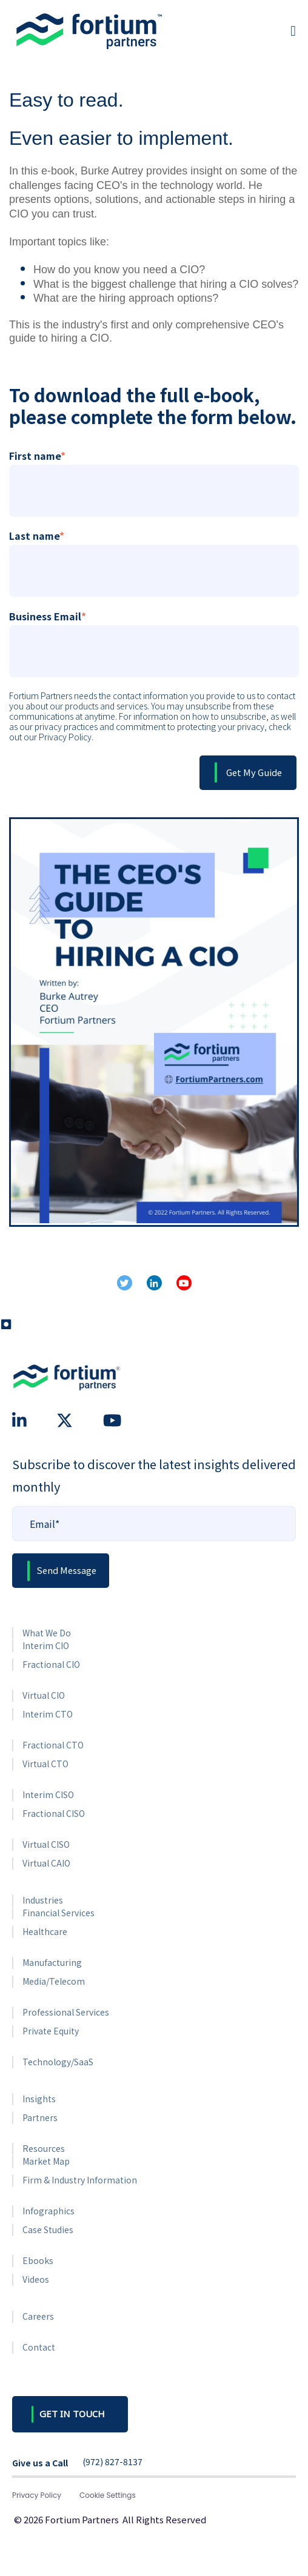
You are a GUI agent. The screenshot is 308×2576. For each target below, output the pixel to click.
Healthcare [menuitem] (44, 1931)
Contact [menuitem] (38, 2347)
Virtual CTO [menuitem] (45, 1764)
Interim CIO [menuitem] (45, 1645)
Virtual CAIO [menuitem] (46, 1863)
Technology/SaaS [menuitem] (57, 2062)
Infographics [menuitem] (48, 2211)
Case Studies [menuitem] (47, 2229)
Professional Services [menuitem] (65, 2012)
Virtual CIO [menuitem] (43, 1695)
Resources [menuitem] (43, 2148)
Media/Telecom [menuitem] (53, 1981)
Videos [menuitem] (35, 2279)
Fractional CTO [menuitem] (53, 1745)
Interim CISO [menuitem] (48, 1794)
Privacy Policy (36, 2495)
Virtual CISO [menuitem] (46, 1844)
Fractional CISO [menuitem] (53, 1813)
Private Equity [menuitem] (50, 2031)
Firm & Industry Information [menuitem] (79, 2180)
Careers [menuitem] (38, 2316)
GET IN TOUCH (72, 2414)
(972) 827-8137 (112, 2462)
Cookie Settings (107, 2495)
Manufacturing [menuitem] (52, 1962)
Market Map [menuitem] (46, 2161)
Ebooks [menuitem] (37, 2260)
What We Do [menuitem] (46, 1633)
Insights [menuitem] (39, 2099)
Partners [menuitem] (40, 2117)
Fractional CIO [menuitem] (51, 1664)
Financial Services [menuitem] (58, 1913)
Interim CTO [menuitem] (47, 1714)
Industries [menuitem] (42, 1900)
